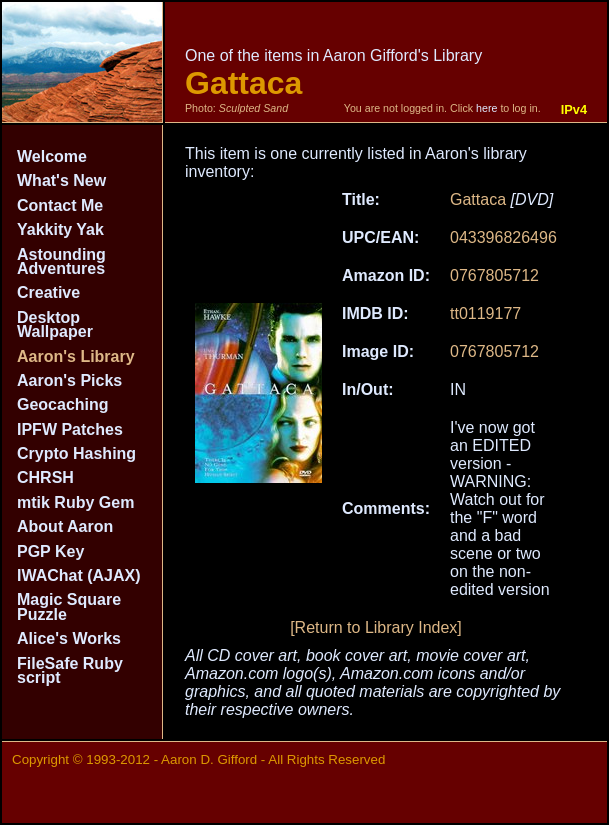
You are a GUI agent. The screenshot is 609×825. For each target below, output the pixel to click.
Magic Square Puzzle (69, 606)
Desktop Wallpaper (55, 324)
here (486, 108)
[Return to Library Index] (376, 627)
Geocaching (63, 404)
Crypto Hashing (76, 453)
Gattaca (478, 199)
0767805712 (494, 275)
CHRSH (45, 477)
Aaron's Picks (69, 380)
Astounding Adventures (61, 261)
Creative (48, 292)
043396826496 (503, 237)
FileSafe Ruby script (70, 670)
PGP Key (50, 551)
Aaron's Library (76, 356)
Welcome (52, 156)
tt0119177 (485, 313)
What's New (61, 180)
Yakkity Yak (60, 229)
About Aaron (65, 526)
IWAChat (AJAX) (79, 575)
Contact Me (60, 205)
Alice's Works (69, 638)
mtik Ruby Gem (75, 502)
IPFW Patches (70, 429)
